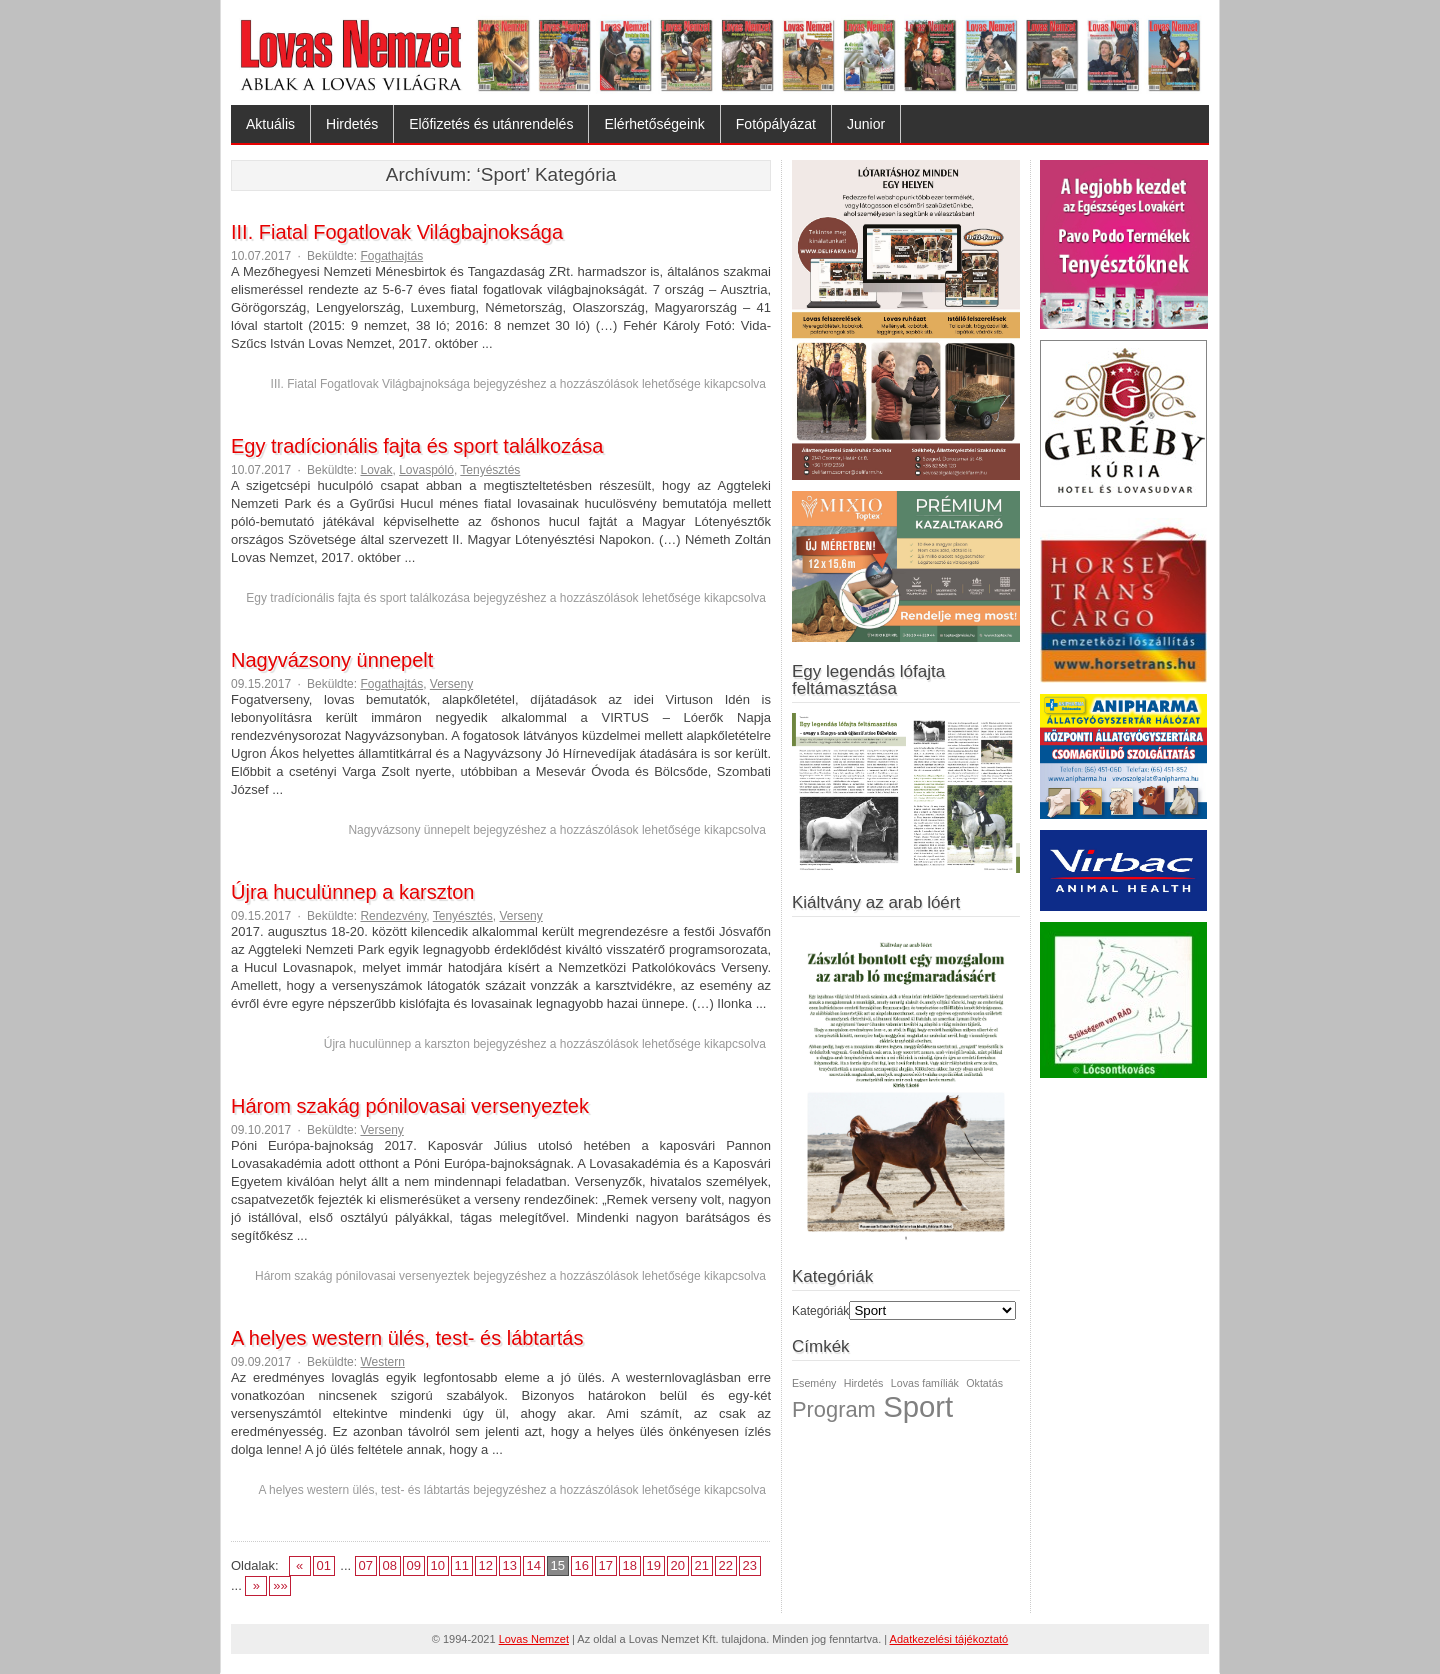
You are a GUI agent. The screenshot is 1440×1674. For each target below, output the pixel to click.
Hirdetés (352, 124)
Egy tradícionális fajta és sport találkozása (417, 446)
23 (750, 1565)
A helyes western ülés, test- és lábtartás (407, 1338)
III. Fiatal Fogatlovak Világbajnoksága (397, 232)
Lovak (376, 470)
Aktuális (270, 124)
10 (438, 1565)
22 (726, 1565)
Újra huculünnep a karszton (352, 892)
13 (510, 1565)
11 (462, 1565)
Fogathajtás (391, 256)
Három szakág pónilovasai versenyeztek (410, 1106)
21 (702, 1565)
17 (606, 1565)
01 (323, 1565)
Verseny (451, 684)
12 (486, 1565)
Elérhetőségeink (654, 124)
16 (582, 1565)
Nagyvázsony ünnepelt (332, 660)
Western (382, 1362)
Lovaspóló (426, 470)
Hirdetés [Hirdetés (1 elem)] (864, 1383)
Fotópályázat (776, 124)
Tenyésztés (490, 470)
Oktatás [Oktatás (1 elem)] (984, 1383)
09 (414, 1565)
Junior (866, 124)
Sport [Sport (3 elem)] (918, 1406)
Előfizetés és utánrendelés (491, 124)
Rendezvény (393, 916)
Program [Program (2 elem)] (834, 1409)
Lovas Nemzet (534, 1639)
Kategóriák (820, 1311)
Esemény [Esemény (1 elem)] (814, 1383)
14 (534, 1565)
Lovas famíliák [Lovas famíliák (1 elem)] (925, 1383)
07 (366, 1565)
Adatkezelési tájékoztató (949, 1639)
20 (678, 1565)
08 (390, 1565)
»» (280, 1585)
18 (630, 1565)
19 (654, 1565)
